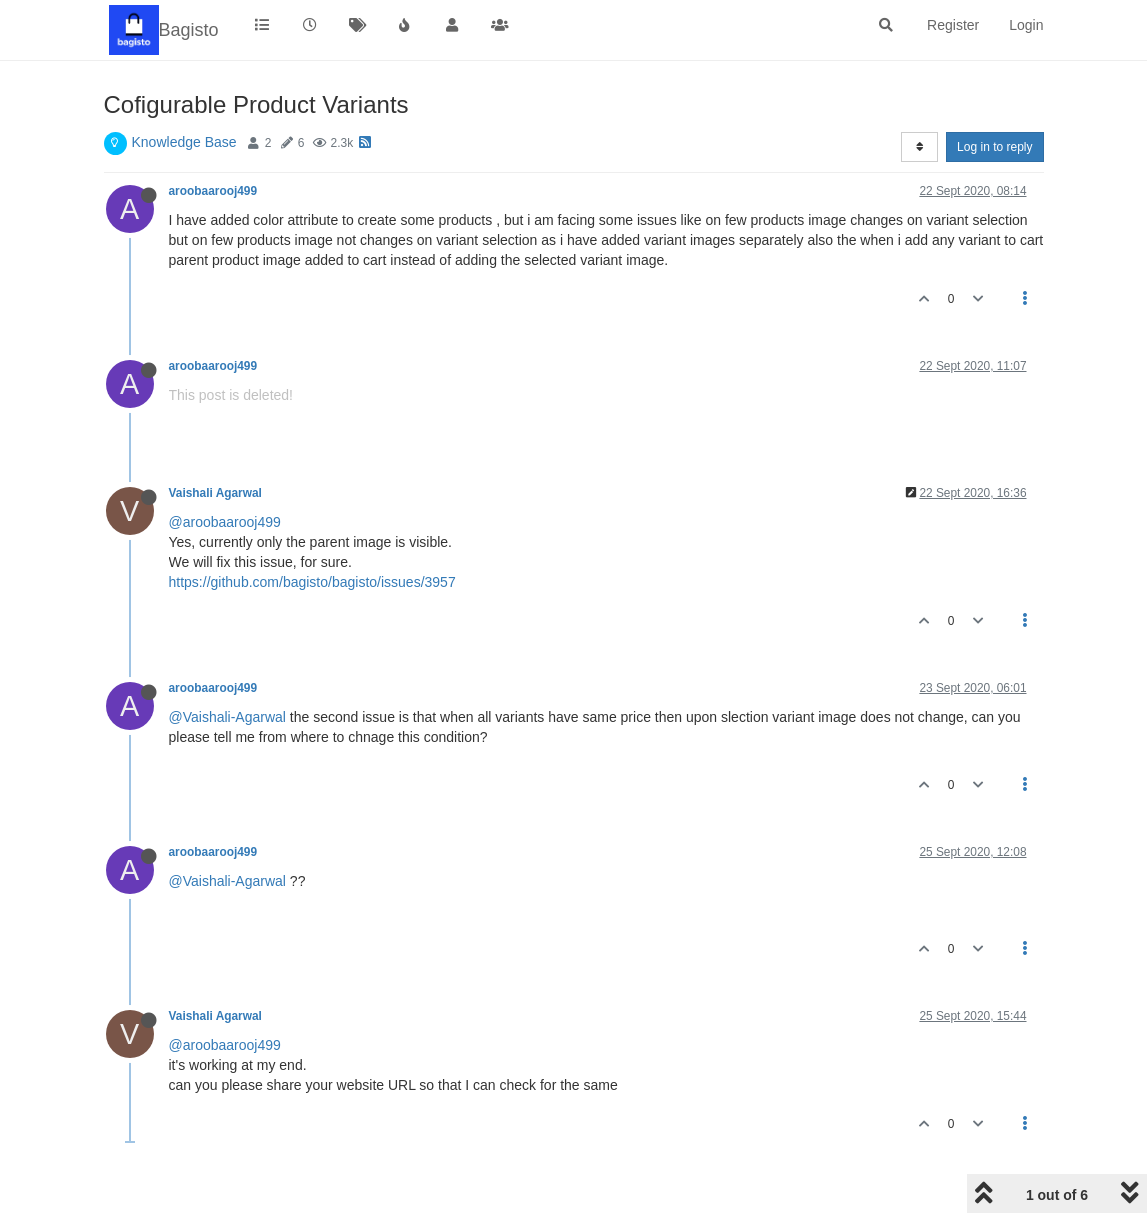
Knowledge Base (184, 142)
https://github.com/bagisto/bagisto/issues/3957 (312, 582)
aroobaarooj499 (213, 191)
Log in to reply (994, 147)
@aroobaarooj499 (225, 522)
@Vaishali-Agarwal (227, 717)
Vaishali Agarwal (215, 493)
